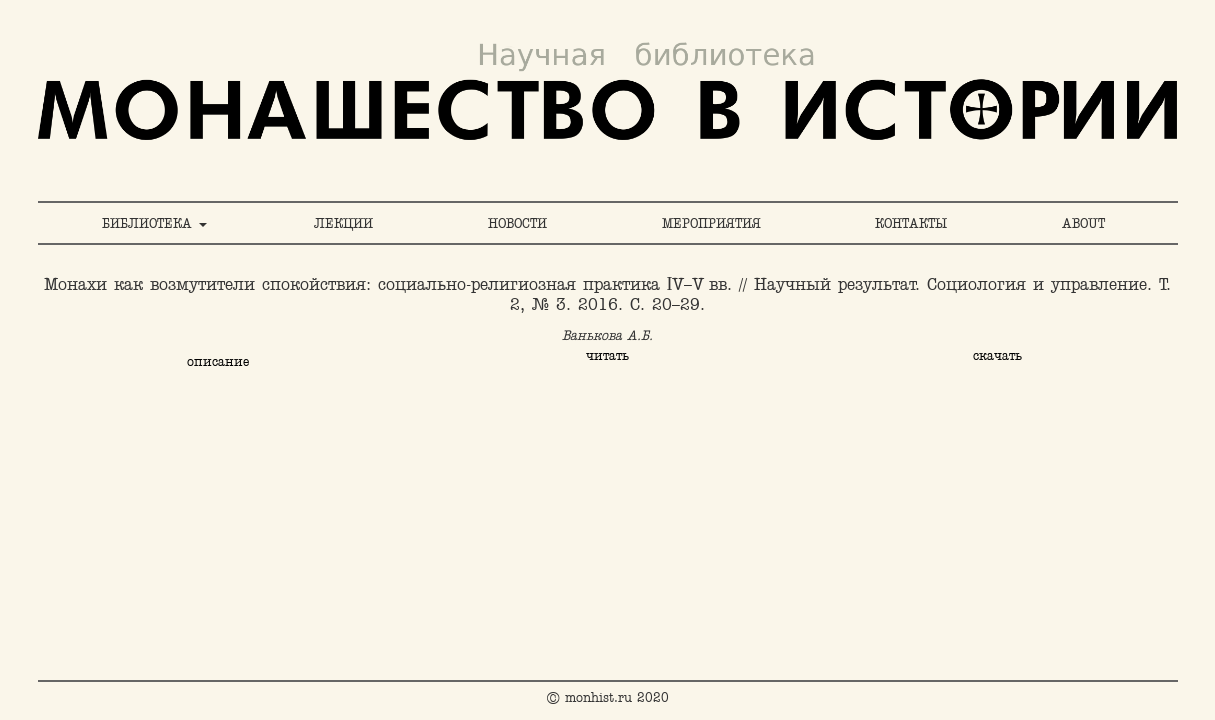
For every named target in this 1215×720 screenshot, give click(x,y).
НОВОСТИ (517, 223)
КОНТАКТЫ (911, 223)
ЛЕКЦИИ (343, 223)
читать (607, 355)
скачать (997, 355)
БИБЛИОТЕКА (154, 223)
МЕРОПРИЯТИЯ (711, 223)
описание (218, 361)
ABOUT (1083, 223)
